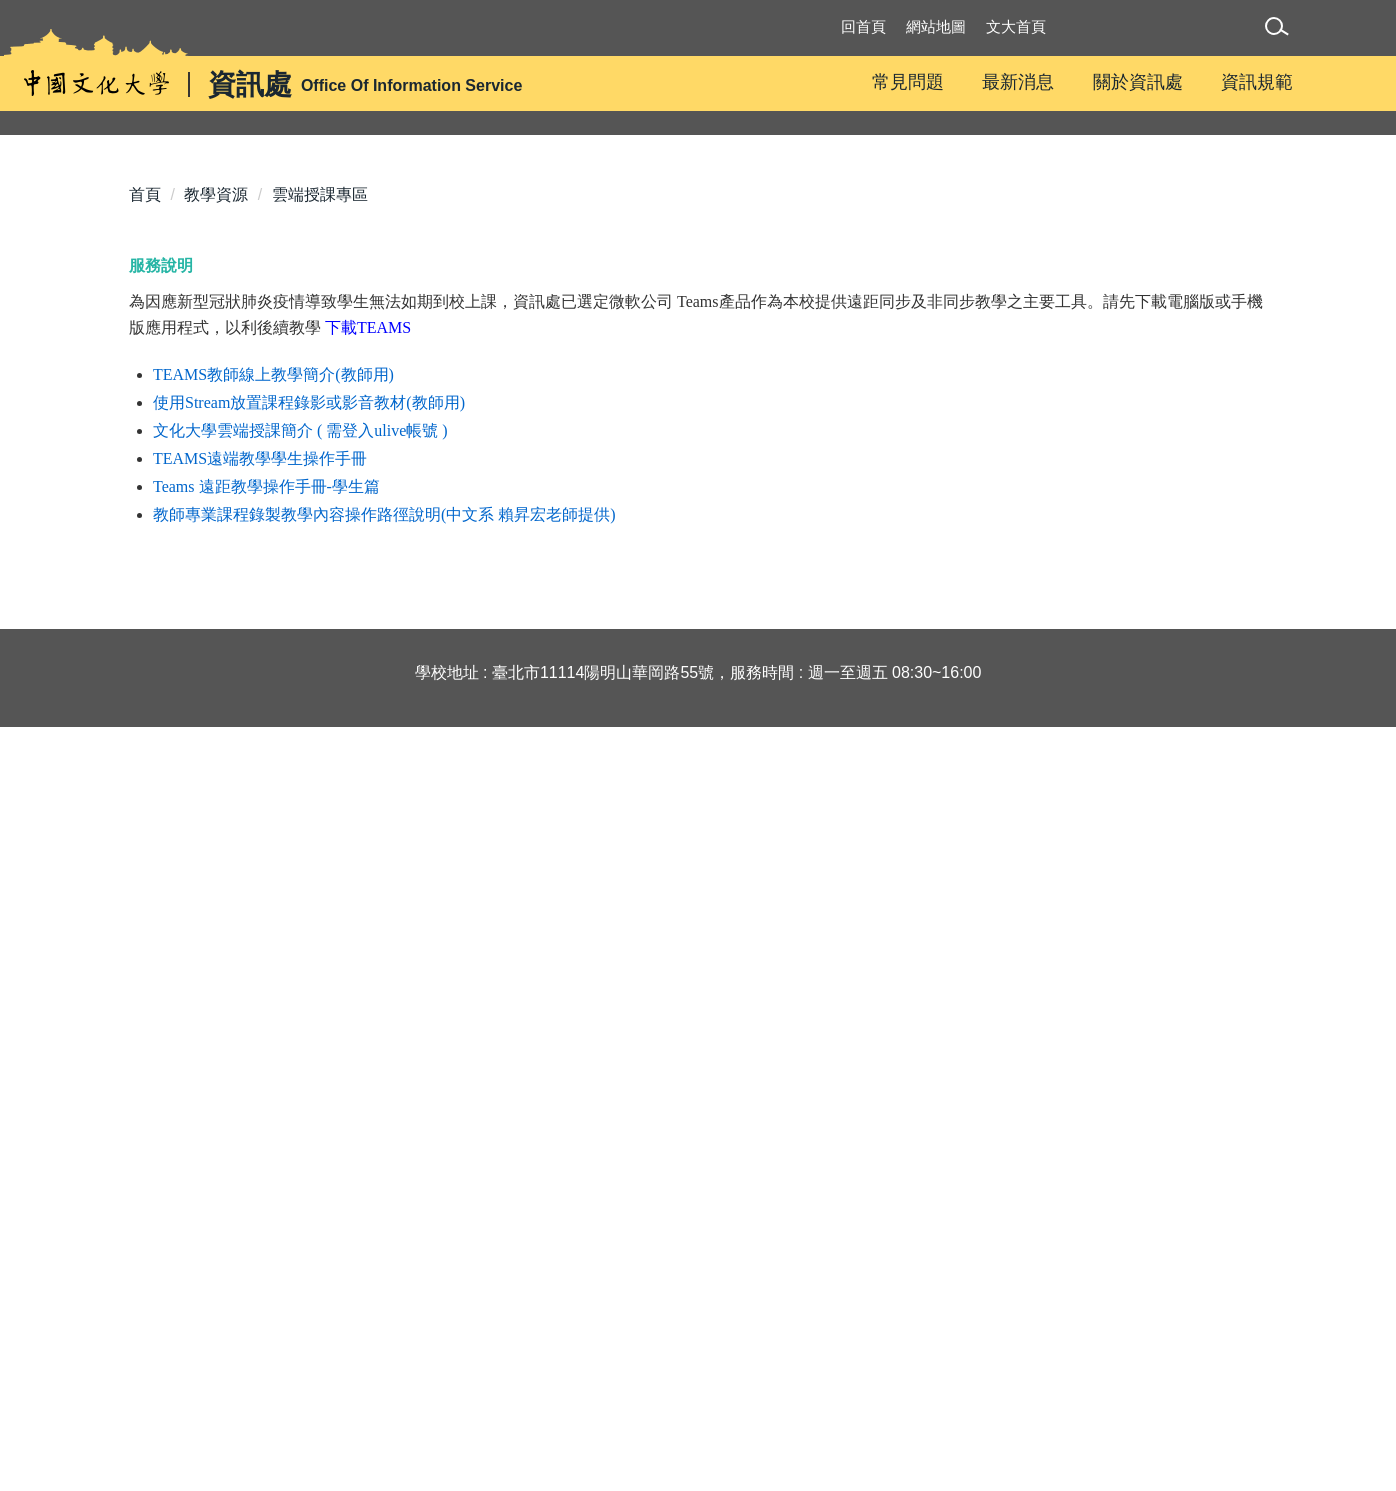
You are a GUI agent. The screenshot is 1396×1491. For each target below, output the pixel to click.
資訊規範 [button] (1257, 82)
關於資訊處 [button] (1138, 82)
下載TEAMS (368, 667)
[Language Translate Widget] (1164, 37)
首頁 (145, 534)
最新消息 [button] (1018, 82)
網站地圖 (936, 26)
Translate (1157, 57)
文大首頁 (1016, 26)
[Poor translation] (73, 1182)
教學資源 (216, 534)
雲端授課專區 (320, 534)
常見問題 (908, 82)
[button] (1280, 29)
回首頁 (863, 26)
